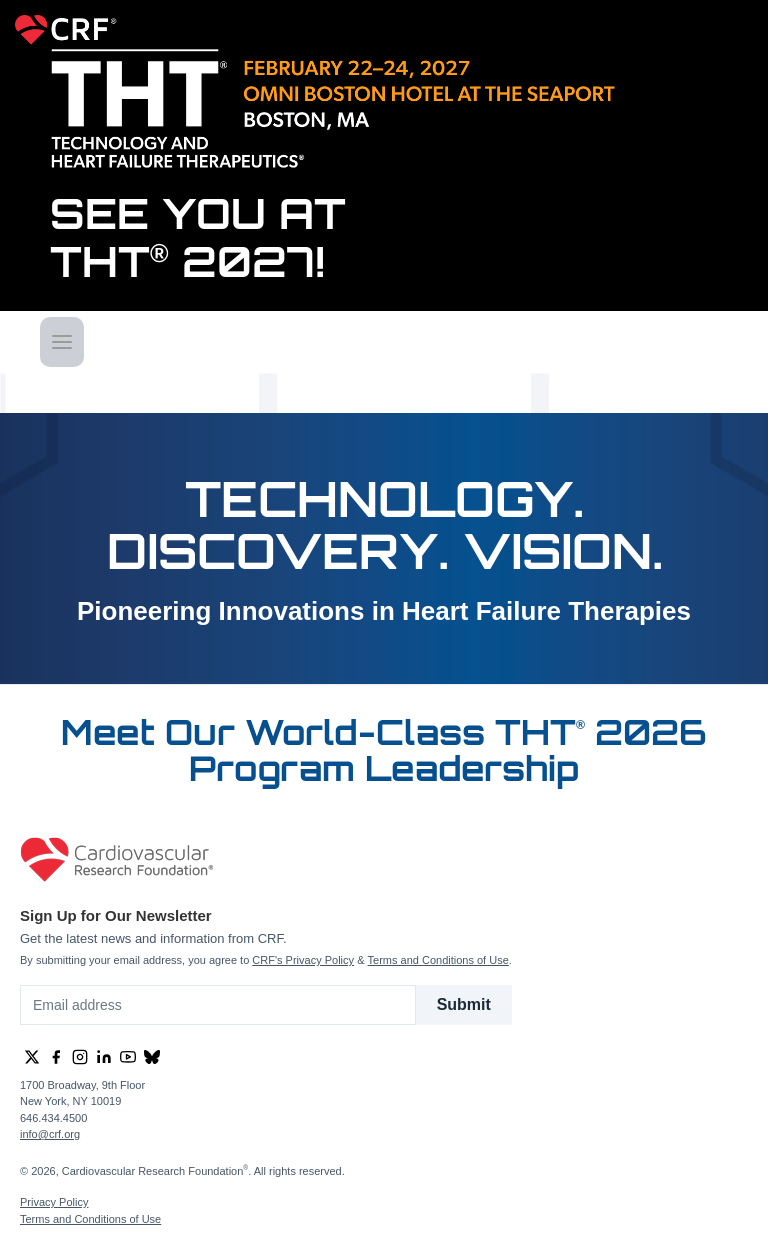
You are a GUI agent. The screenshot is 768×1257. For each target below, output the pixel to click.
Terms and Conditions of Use (438, 960)
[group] (32, 1057)
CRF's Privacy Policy (303, 960)
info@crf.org (50, 1134)
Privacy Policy (54, 1202)
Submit (464, 1004)
